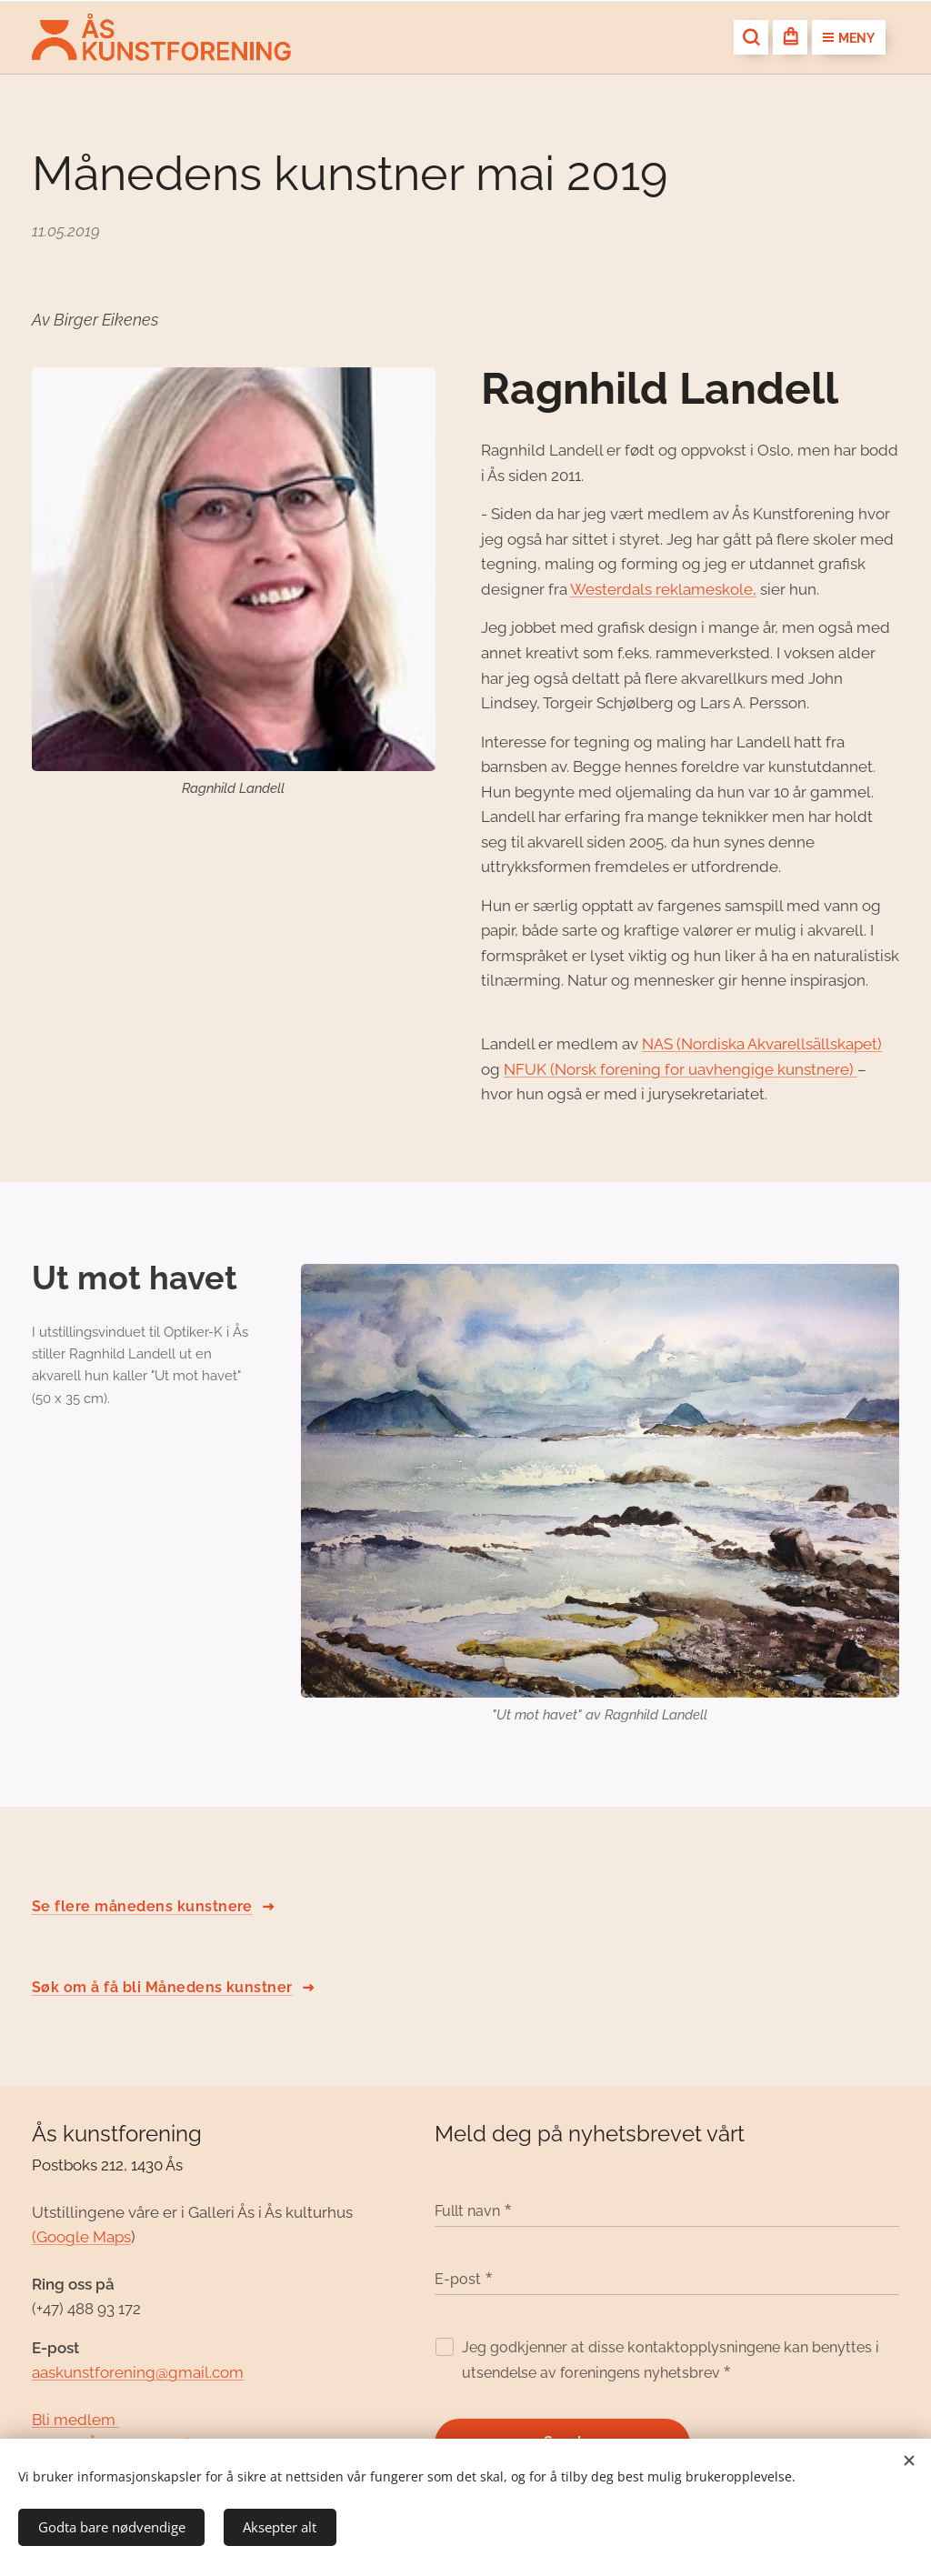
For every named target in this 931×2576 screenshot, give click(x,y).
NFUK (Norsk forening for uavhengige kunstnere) (680, 1069)
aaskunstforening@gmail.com (138, 2373)
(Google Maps (81, 2237)
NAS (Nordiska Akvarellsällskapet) (762, 1044)
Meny (849, 38)
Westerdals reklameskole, (663, 589)
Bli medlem (75, 2420)
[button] (751, 37)
